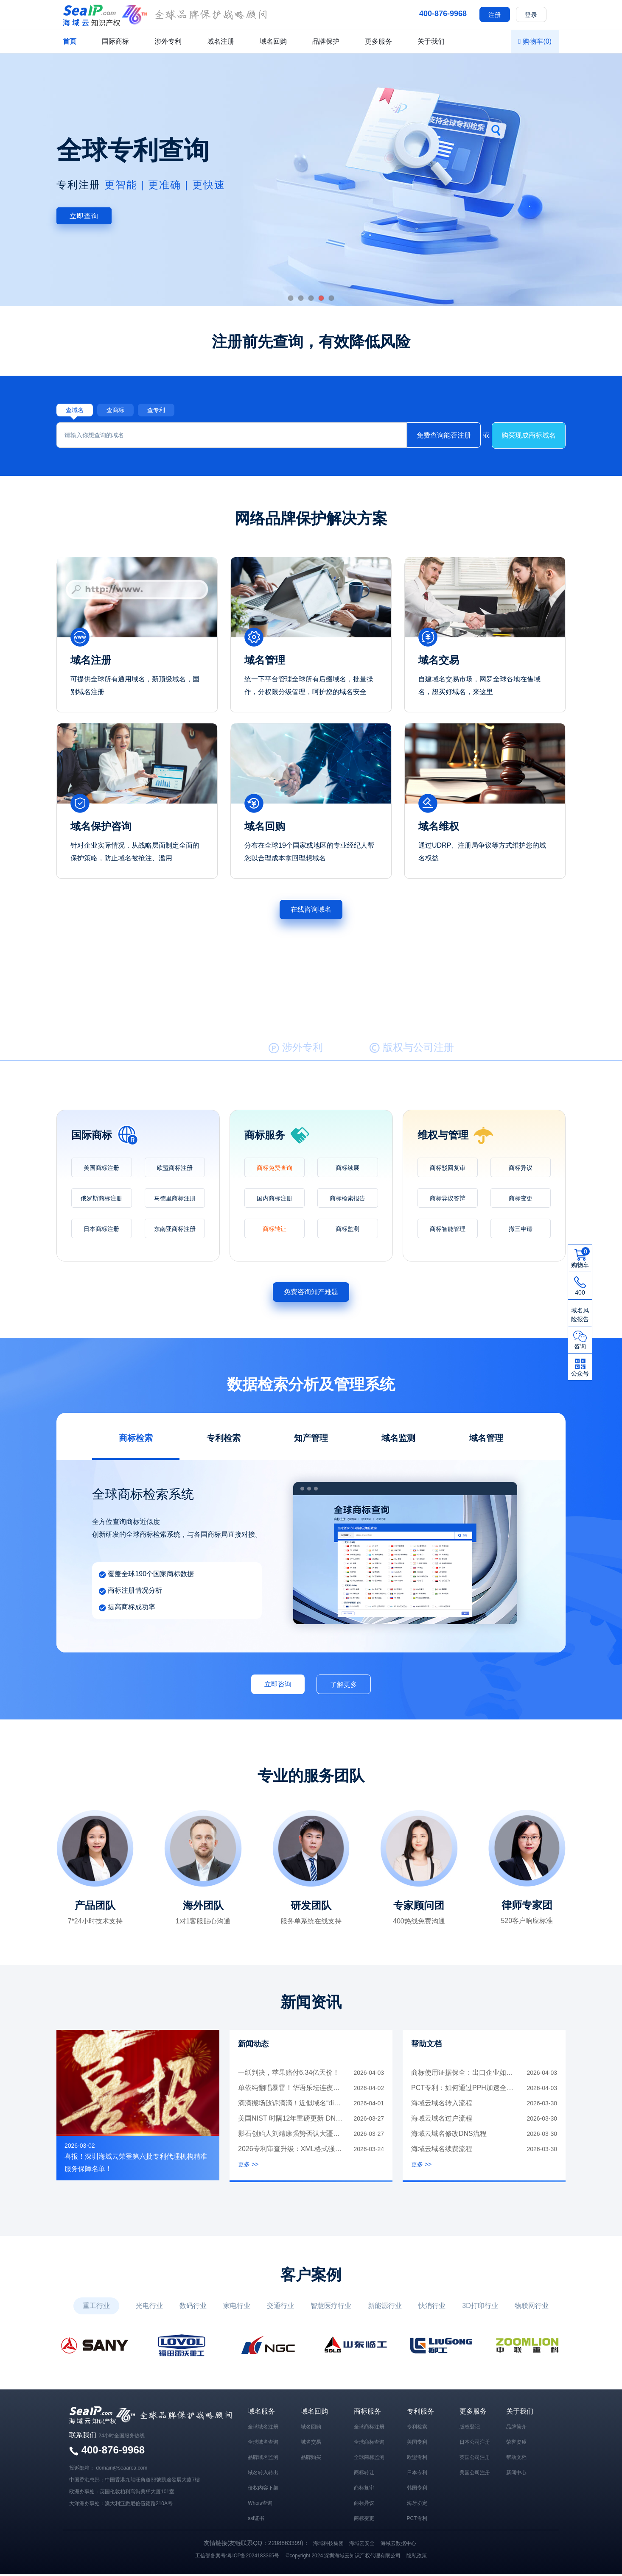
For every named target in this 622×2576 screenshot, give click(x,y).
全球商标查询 (369, 2444)
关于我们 (431, 41)
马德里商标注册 (175, 1200)
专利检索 (417, 2428)
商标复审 (364, 2489)
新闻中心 (516, 2474)
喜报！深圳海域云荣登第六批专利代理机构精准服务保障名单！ (135, 2164)
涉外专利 (168, 41)
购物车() (535, 41)
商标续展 (347, 1169)
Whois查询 (260, 2505)
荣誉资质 (516, 2444)
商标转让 (274, 1230)
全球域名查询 (263, 2444)
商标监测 (347, 1230)
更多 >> (248, 2165)
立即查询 (84, 216)
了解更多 (343, 1685)
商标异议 (520, 1169)
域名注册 (220, 41)
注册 (494, 14)
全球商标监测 (369, 2459)
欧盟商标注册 (175, 1169)
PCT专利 (417, 2520)
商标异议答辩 (447, 1200)
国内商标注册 (274, 1200)
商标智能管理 (447, 1230)
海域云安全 (362, 2545)
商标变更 (520, 1200)
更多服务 (378, 41)
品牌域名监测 (263, 2459)
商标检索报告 (347, 1200)
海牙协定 (417, 2505)
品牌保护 (325, 41)
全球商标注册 (369, 2428)
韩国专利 (417, 2489)
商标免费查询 (274, 1169)
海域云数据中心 (398, 2545)
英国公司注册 (474, 2459)
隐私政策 (416, 2557)
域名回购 (273, 41)
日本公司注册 (474, 2444)
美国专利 (417, 2444)
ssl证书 (256, 2520)
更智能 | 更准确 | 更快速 (164, 184)
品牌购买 (311, 2459)
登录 (531, 14)
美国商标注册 (101, 1169)
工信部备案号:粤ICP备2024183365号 (237, 2557)
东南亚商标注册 (175, 1230)
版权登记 (469, 2428)
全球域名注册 (263, 2428)
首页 (69, 41)
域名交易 (311, 2444)
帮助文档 (516, 2459)
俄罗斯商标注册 (101, 1200)
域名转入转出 (263, 2474)
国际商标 (115, 41)
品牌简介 (516, 2428)
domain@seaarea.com (121, 2470)
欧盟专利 (417, 2459)
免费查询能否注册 (444, 436)
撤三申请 (520, 1230)
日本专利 (417, 2474)
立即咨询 (277, 1685)
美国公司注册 (474, 2474)
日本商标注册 (101, 1230)
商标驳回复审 (447, 1169)
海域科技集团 (328, 2545)
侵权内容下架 (263, 2489)
